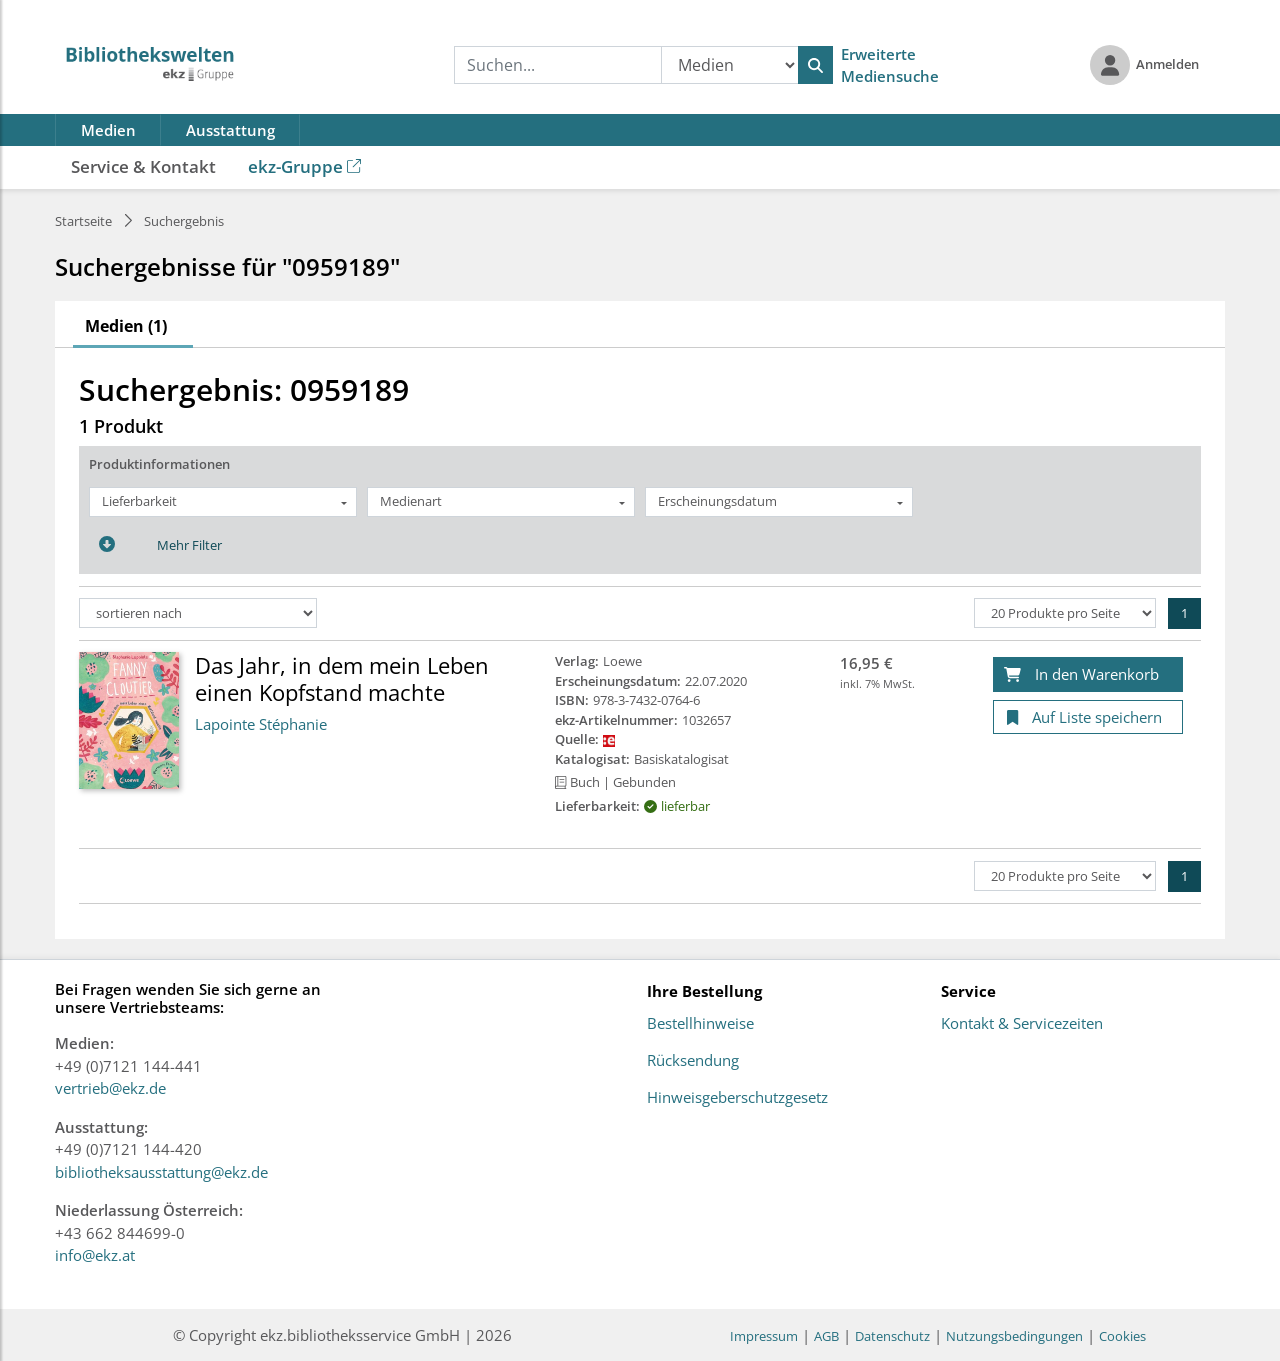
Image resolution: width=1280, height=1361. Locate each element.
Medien (108, 130)
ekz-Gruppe (304, 166)
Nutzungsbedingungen (1014, 1336)
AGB (826, 1336)
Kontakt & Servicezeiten (1022, 1024)
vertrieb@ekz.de (110, 1088)
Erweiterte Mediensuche (890, 65)
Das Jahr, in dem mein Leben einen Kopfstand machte (342, 678)
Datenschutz (892, 1336)
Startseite (83, 221)
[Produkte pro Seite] (1065, 613)
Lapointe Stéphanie (261, 724)
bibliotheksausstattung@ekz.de (161, 1172)
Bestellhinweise (700, 1024)
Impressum (764, 1336)
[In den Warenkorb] (1088, 674)
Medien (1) (126, 326)
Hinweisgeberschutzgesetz (737, 1098)
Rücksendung (693, 1061)
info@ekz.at (95, 1255)
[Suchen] (815, 65)
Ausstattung (230, 130)
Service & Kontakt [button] (143, 166)
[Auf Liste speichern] (1088, 717)
